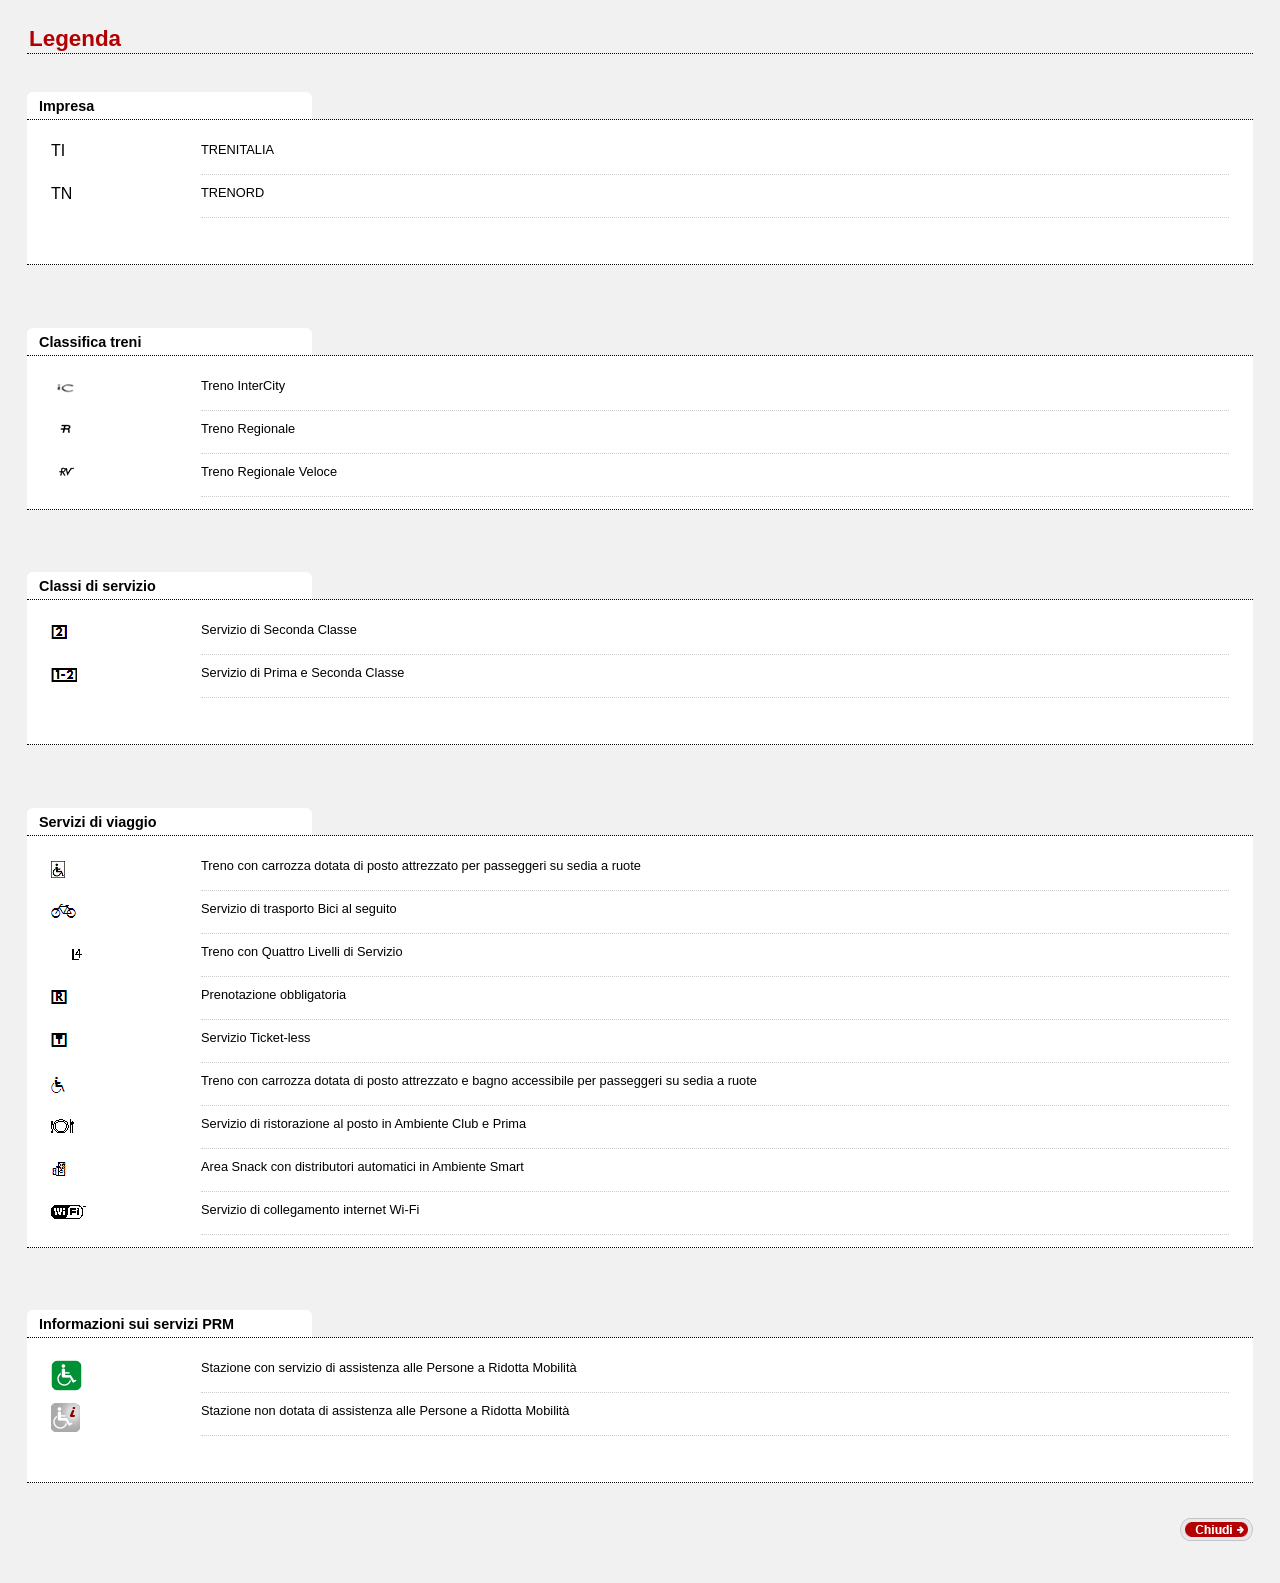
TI (58, 150)
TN (61, 193)
